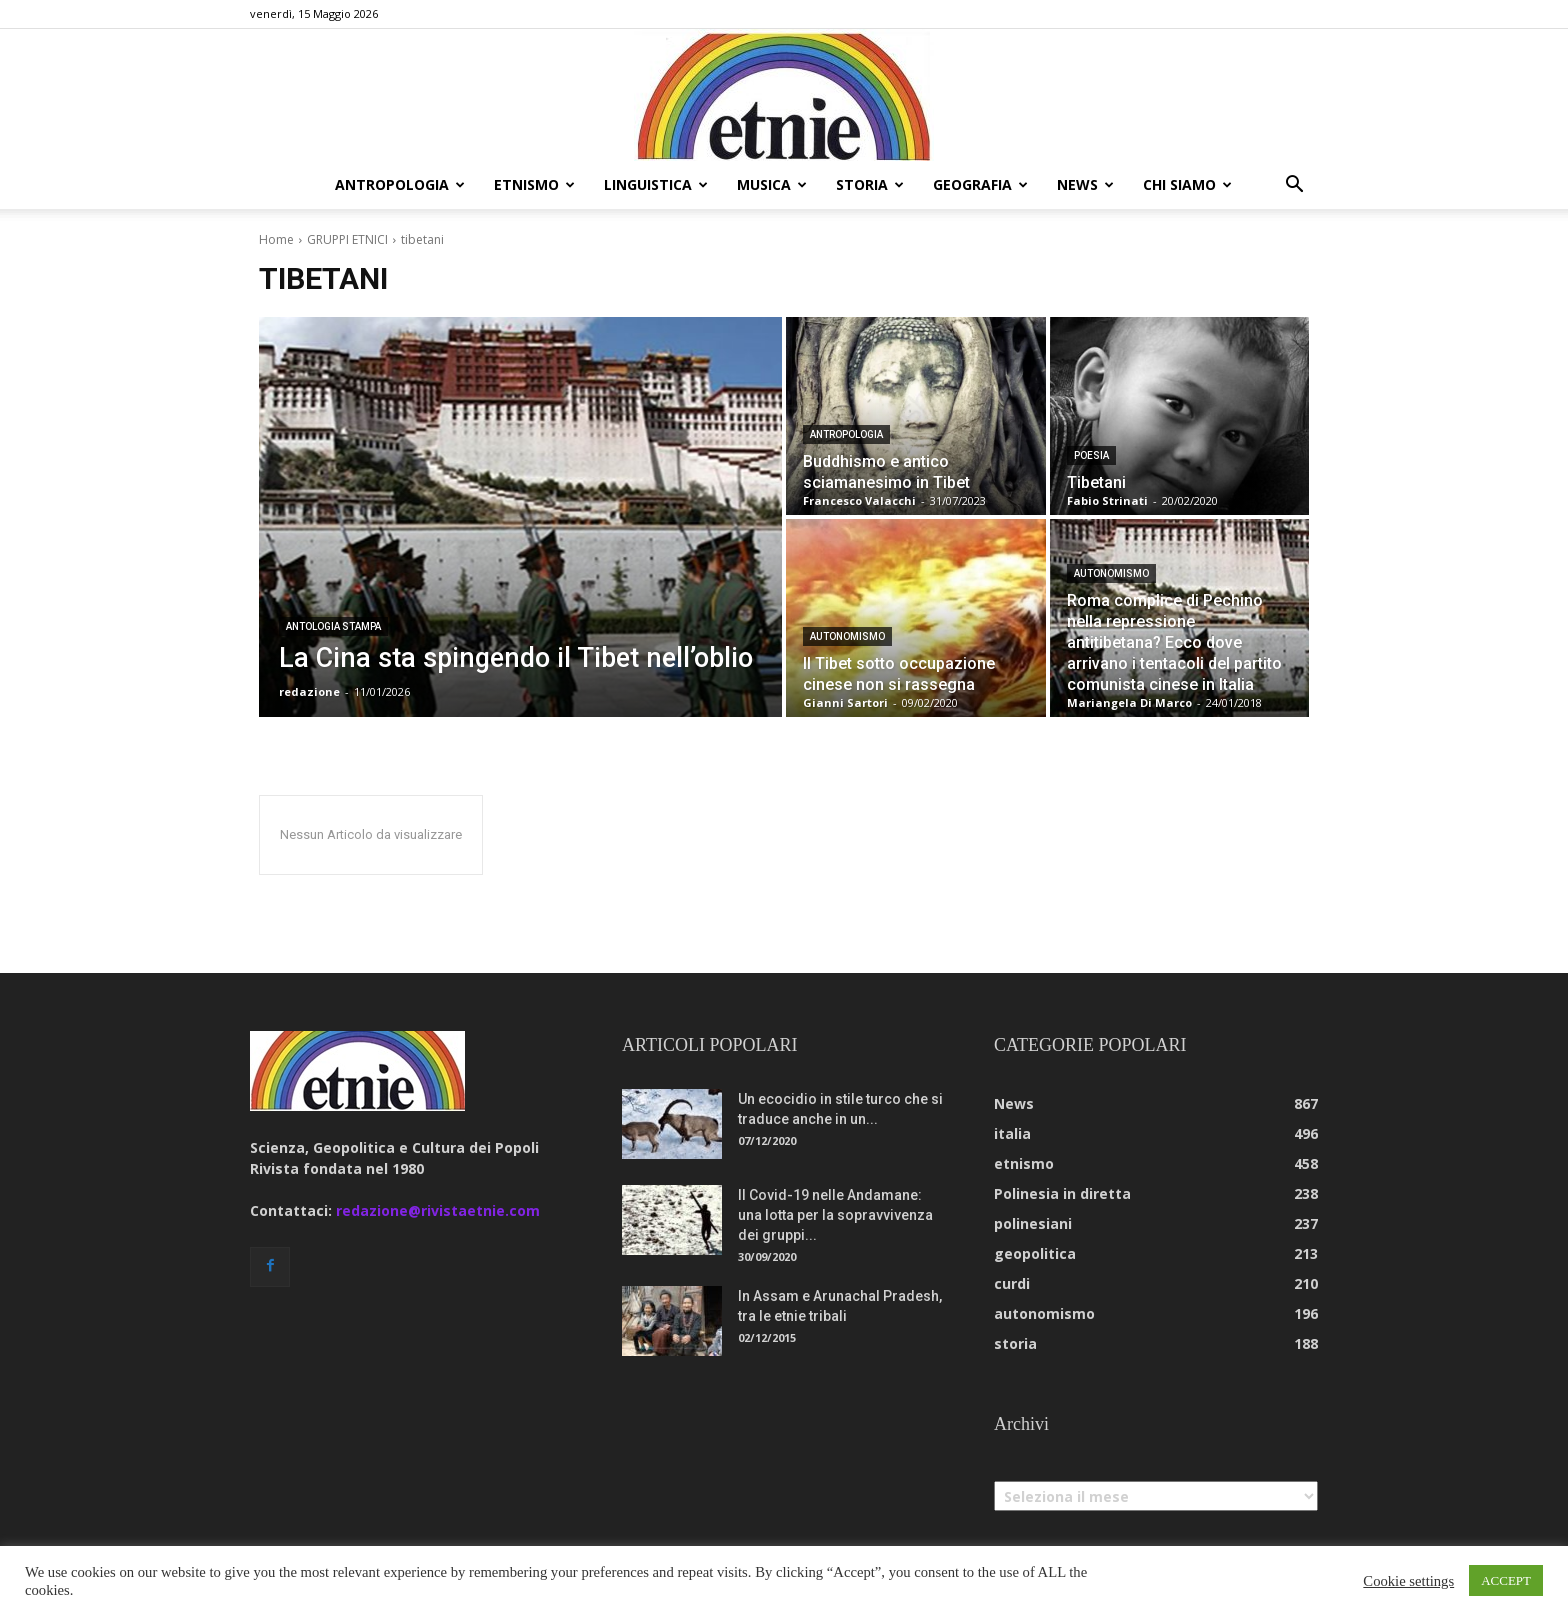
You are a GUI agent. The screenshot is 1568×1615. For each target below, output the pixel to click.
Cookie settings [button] (1408, 1581)
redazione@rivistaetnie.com (438, 1210)
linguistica (656, 184)
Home (276, 239)
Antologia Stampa (333, 626)
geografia (980, 184)
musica (772, 184)
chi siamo (1187, 184)
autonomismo (847, 636)
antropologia (400, 184)
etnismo (534, 184)
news (1085, 184)
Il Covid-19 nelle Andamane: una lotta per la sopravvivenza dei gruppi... (835, 1215)
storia (870, 184)
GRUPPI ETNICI (347, 239)
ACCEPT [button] (1506, 1580)
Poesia (1091, 455)
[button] (1294, 186)
